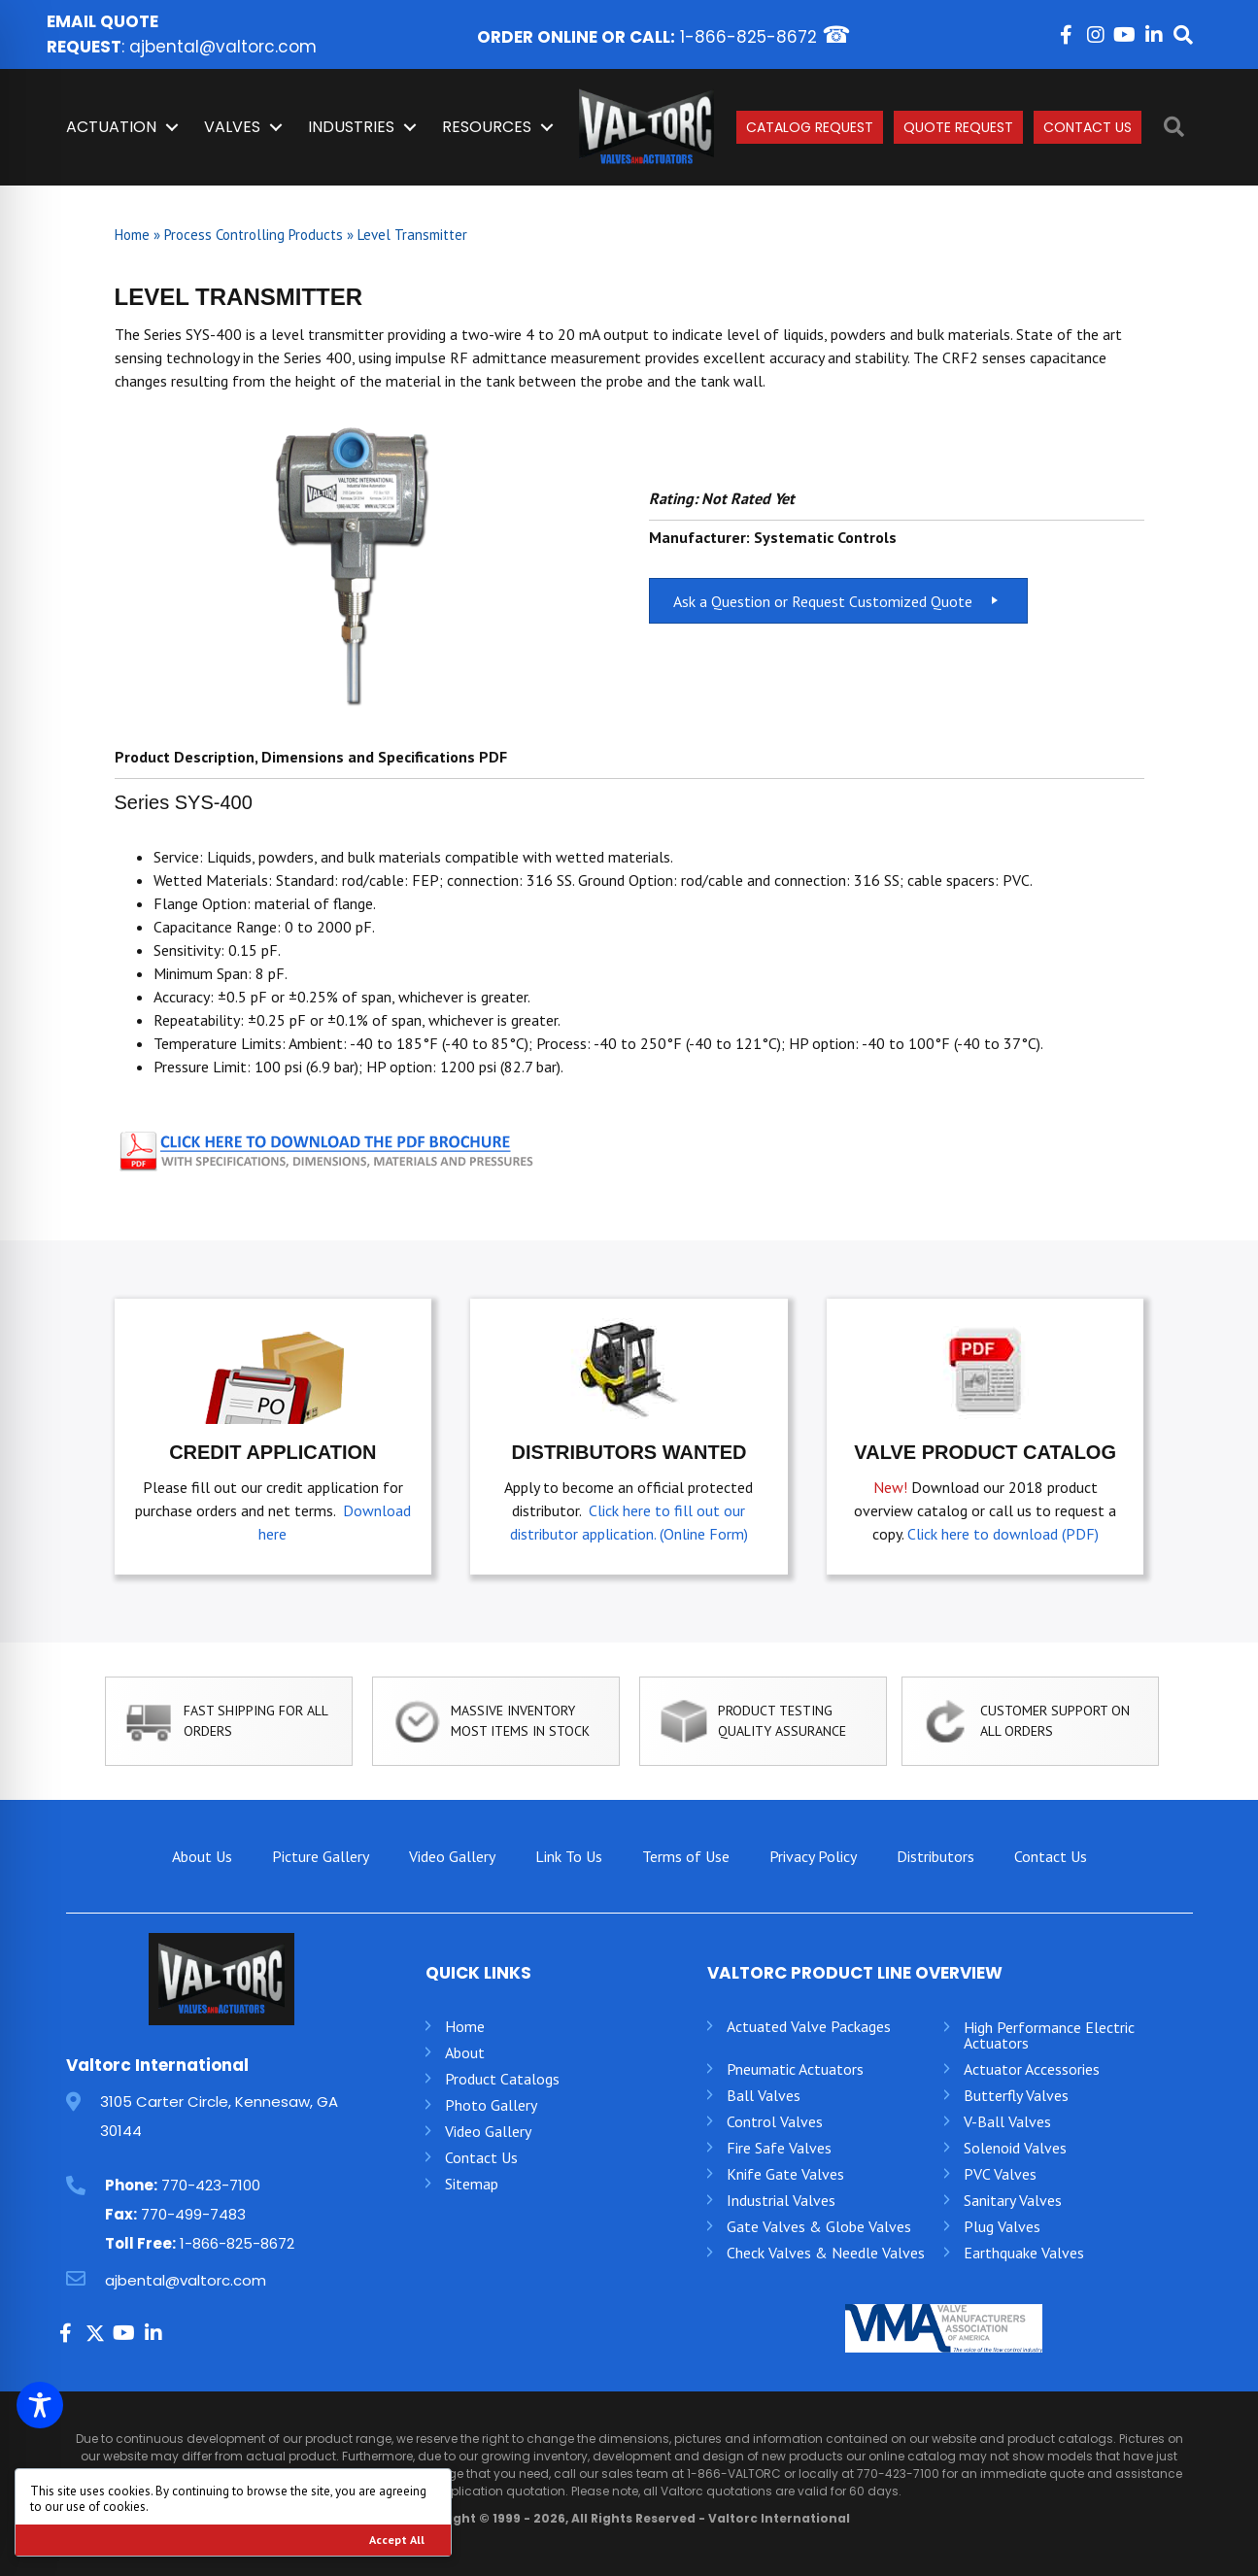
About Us (202, 1856)
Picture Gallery (320, 1856)
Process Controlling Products (253, 234)
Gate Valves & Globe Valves (819, 2226)
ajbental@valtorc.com (223, 46)
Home (132, 234)
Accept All (397, 2539)
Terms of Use (686, 1856)
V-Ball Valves (1007, 2121)
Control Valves (775, 2121)
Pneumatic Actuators (795, 2069)
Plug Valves (1002, 2226)
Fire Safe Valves (779, 2147)
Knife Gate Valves (785, 2174)
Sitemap (471, 2183)
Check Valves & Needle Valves (826, 2252)
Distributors (935, 1856)
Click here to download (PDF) (1003, 1533)
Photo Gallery (491, 2105)
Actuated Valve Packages (809, 2026)
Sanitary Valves (1013, 2200)
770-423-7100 (210, 2185)
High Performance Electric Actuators (1049, 2034)
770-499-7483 (193, 2214)
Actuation (111, 127)
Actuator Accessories (1032, 2069)
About (465, 2052)
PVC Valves (1000, 2174)
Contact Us (1087, 127)
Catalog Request (809, 127)
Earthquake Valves (1024, 2252)
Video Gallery (452, 1856)
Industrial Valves (781, 2200)
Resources (486, 127)
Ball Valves (763, 2095)
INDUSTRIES (351, 127)
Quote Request (958, 127)
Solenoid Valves (1015, 2147)
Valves (232, 127)
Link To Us (568, 1856)
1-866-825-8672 (748, 37)
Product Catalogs (502, 2078)
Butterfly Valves (1016, 2095)
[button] (1066, 35)
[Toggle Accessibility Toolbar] (40, 2405)
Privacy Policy (813, 1856)
